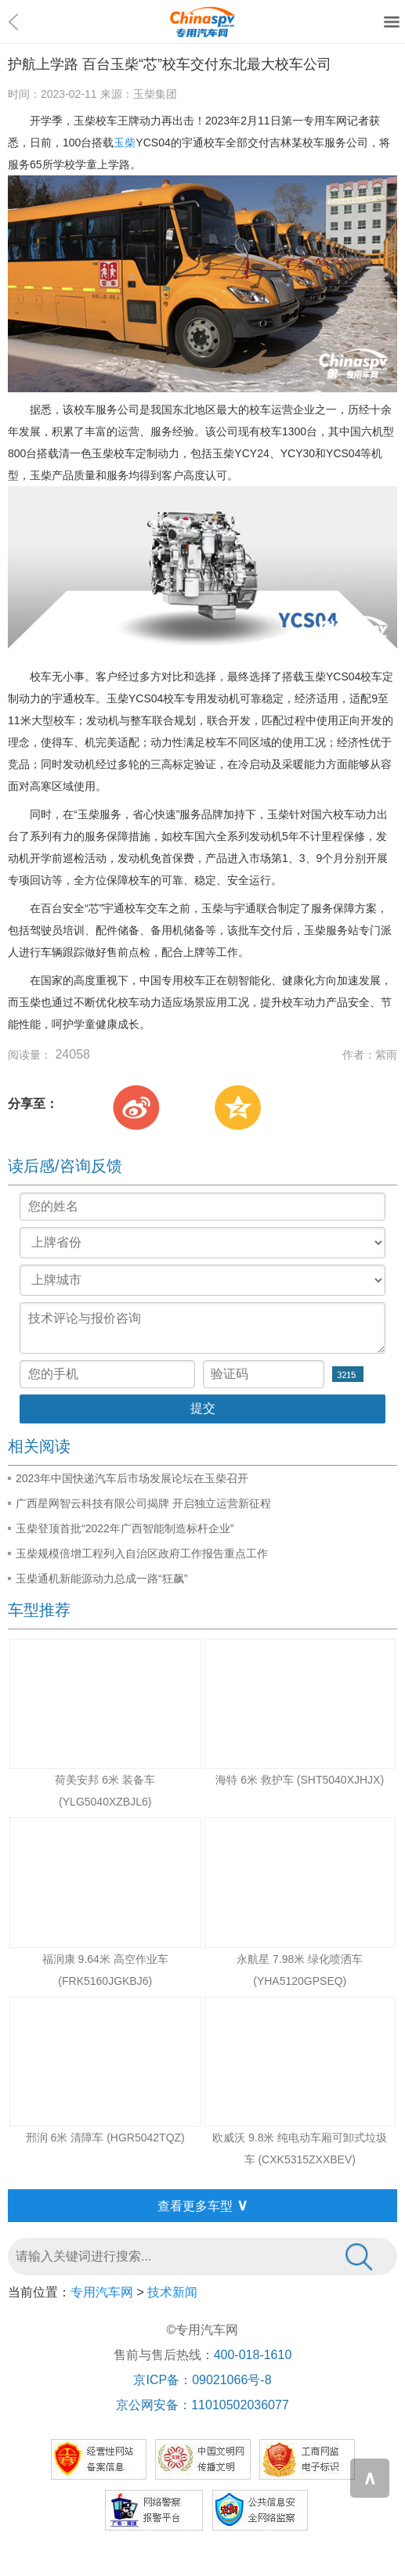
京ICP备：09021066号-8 (202, 2380)
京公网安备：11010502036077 (202, 2405)
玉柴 (125, 142)
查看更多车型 (202, 2204)
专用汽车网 (102, 2292)
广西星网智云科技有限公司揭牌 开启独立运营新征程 (143, 1503)
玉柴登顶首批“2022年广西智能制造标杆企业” (124, 1528)
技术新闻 (172, 2292)
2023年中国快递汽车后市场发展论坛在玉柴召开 (132, 1478)
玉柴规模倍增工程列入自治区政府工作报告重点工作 (142, 1553)
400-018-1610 (253, 2354)
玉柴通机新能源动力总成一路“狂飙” (101, 1578)
